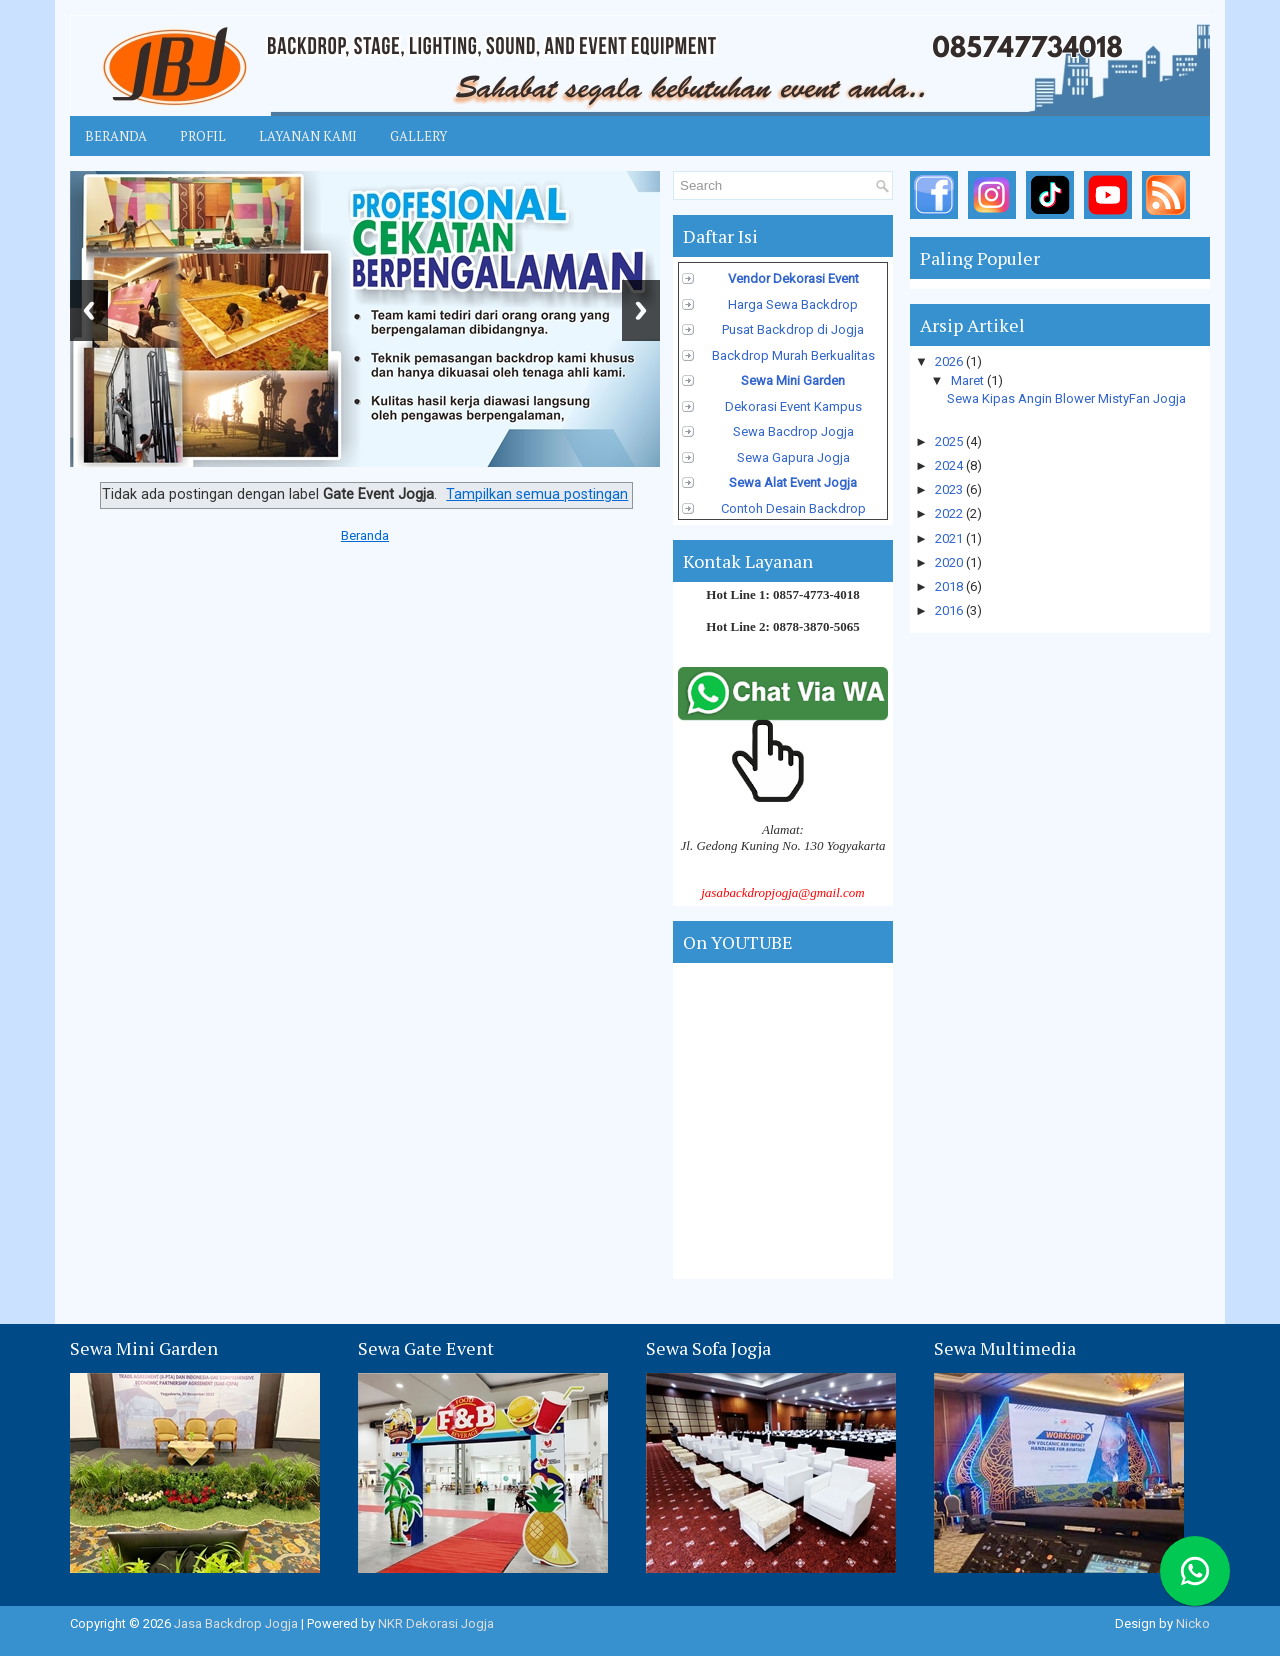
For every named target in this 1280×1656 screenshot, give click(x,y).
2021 (950, 538)
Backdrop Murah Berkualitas (793, 355)
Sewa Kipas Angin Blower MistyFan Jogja (1066, 398)
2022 (950, 513)
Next (641, 310)
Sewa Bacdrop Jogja (793, 431)
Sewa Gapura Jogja (793, 457)
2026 (950, 361)
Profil (203, 136)
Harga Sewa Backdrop (793, 304)
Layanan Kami (308, 136)
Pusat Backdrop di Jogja (793, 329)
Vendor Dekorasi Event (793, 278)
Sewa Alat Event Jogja (793, 482)
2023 (950, 489)
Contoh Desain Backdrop (793, 508)
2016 (950, 610)
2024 (950, 465)
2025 (950, 441)
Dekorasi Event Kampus (793, 406)
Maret (969, 380)
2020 (950, 562)
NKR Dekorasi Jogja (436, 1623)
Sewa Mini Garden (793, 380)
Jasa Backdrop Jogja (236, 1623)
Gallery (418, 136)
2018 (950, 586)
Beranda (116, 136)
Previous (89, 310)
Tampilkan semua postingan (537, 494)
